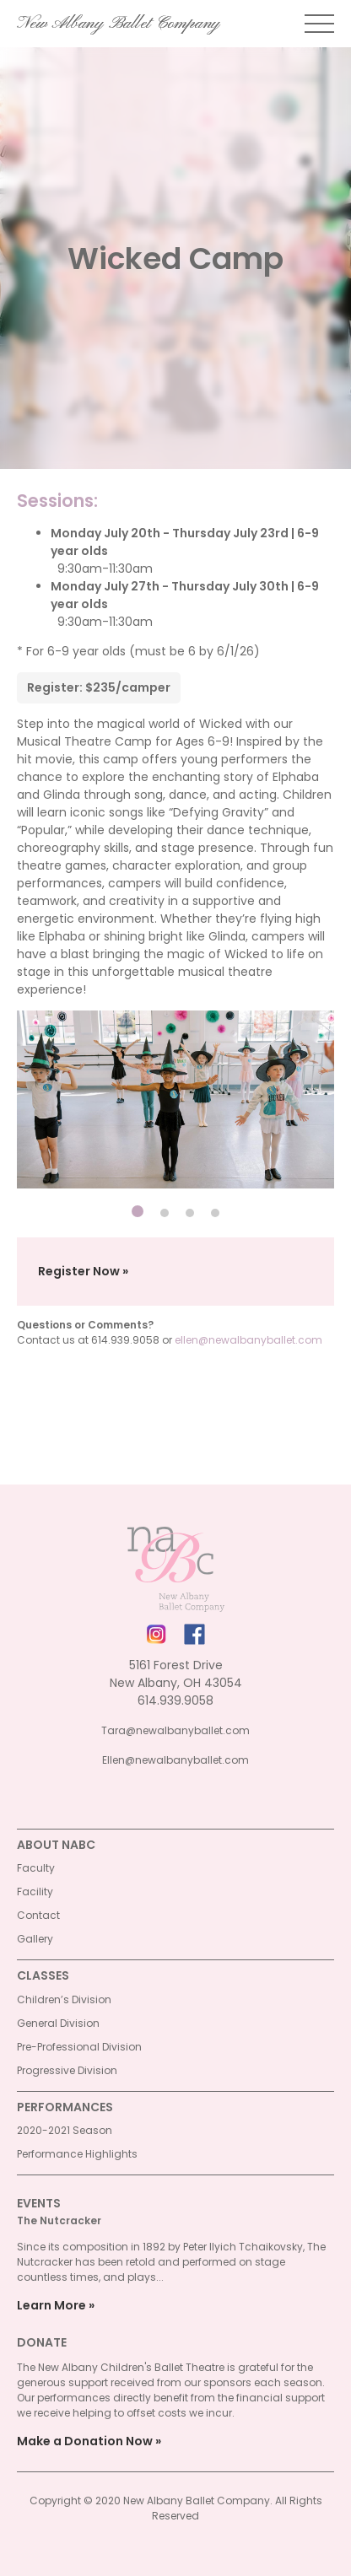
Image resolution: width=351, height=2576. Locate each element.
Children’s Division (64, 1999)
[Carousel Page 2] (164, 1213)
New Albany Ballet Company (118, 24)
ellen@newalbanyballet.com (248, 1340)
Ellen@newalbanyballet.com (175, 1760)
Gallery (35, 1939)
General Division (58, 2023)
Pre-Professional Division (79, 2047)
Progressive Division (67, 2070)
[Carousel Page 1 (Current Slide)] (137, 1211)
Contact (38, 1915)
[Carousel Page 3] (190, 1213)
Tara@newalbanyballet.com (175, 1730)
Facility (35, 1891)
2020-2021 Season (64, 2130)
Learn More (51, 2305)
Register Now (79, 1271)
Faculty (36, 1868)
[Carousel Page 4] (215, 1213)
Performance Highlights (77, 2154)
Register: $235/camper (98, 687)
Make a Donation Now (85, 2441)
